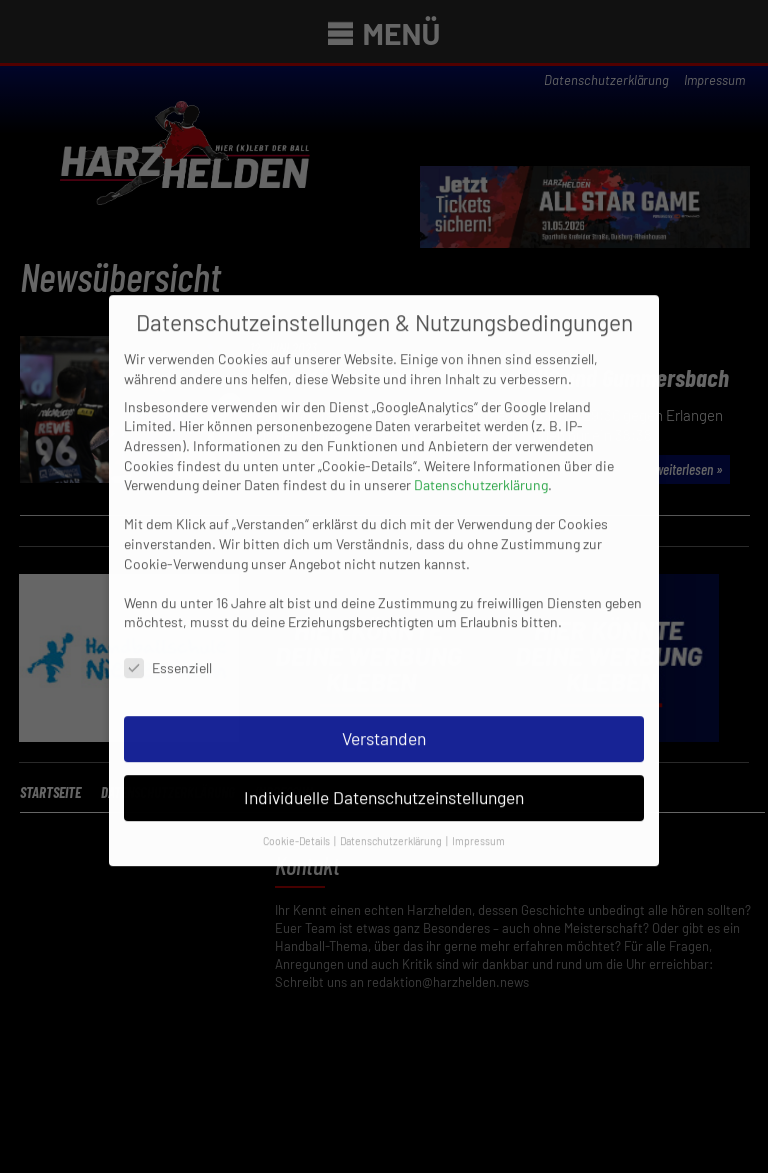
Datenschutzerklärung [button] (392, 829)
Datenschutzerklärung (481, 474)
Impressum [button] (478, 829)
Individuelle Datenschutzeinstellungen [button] (384, 786)
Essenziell (168, 657)
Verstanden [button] (384, 728)
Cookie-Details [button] (297, 829)
